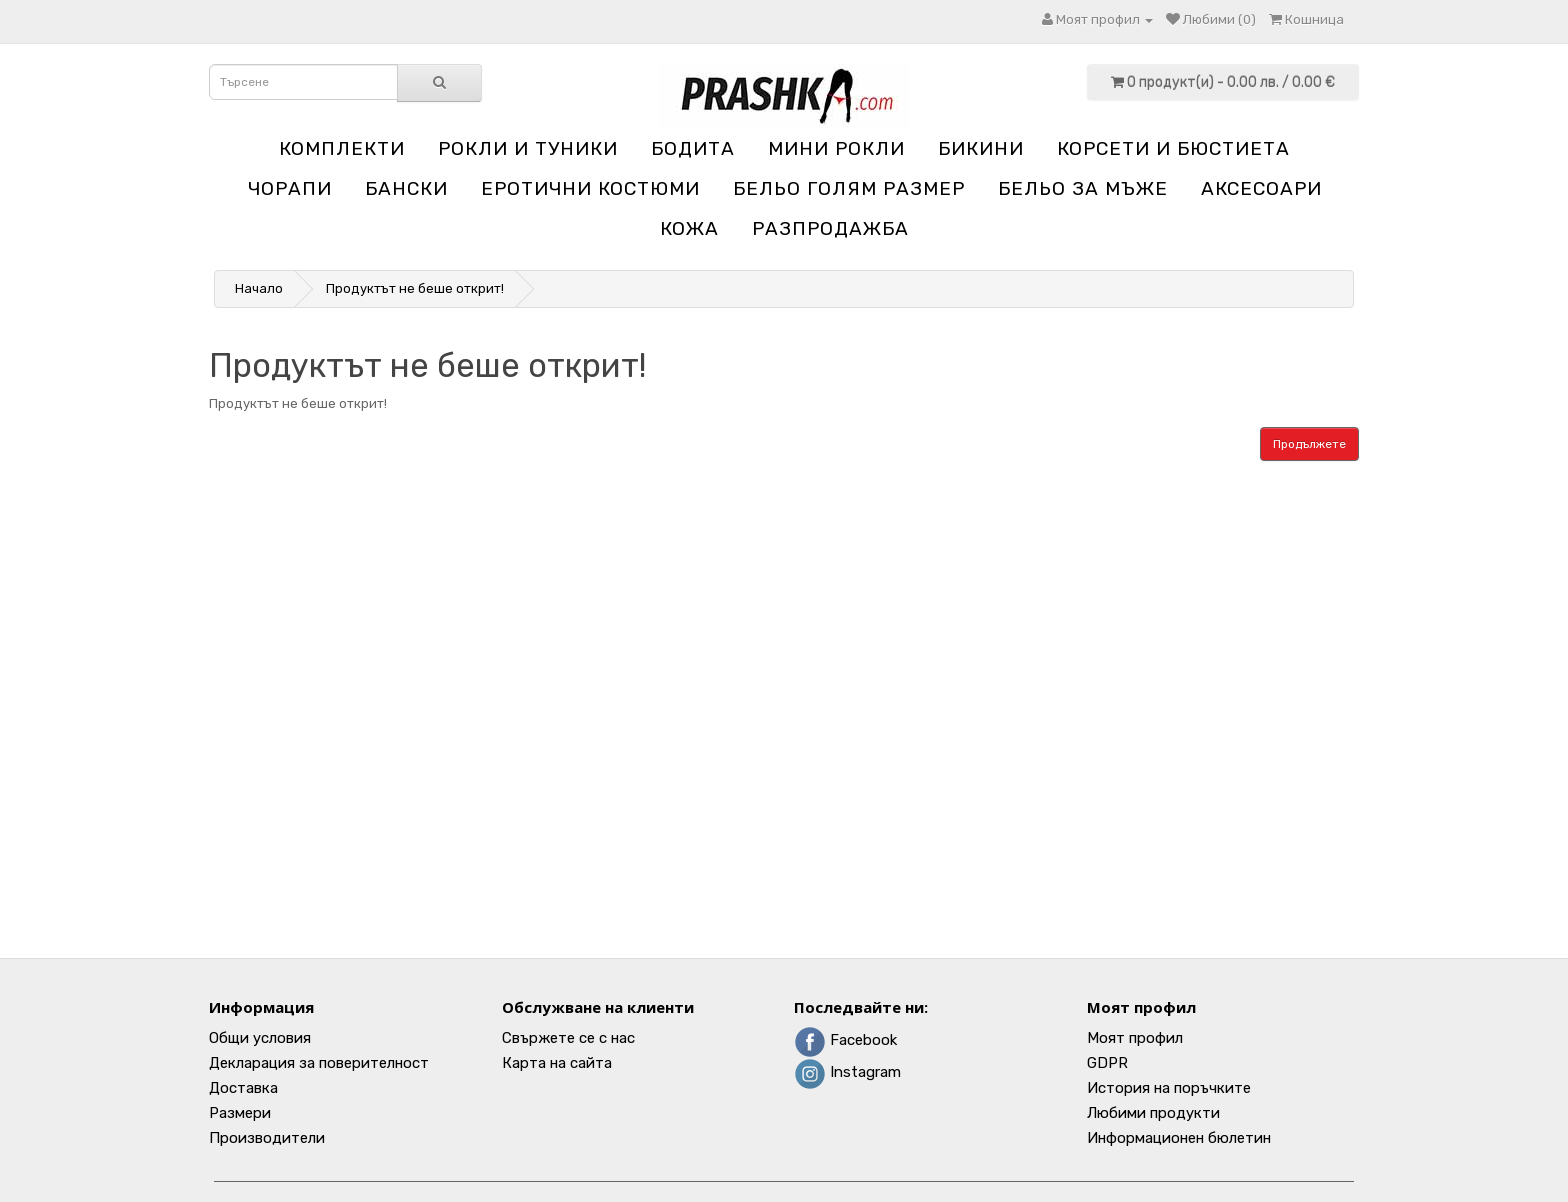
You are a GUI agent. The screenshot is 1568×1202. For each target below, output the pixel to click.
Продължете (1309, 444)
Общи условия (260, 1038)
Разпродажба (830, 228)
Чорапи (290, 188)
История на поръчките (1169, 1088)
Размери (240, 1113)
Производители (267, 1138)
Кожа (689, 228)
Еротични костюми (590, 188)
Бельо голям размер (849, 188)
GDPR (1107, 1063)
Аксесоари (1261, 188)
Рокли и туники (528, 148)
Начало (259, 288)
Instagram (847, 1072)
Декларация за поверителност (319, 1063)
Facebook (845, 1040)
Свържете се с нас (568, 1038)
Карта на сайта (557, 1063)
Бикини (981, 148)
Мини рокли (836, 148)
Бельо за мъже (1083, 188)
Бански (406, 188)
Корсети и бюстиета (1173, 148)
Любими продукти (1153, 1113)
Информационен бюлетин (1179, 1138)
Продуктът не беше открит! (415, 288)
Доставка (243, 1088)
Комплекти (342, 148)
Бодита (693, 148)
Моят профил (1135, 1038)
